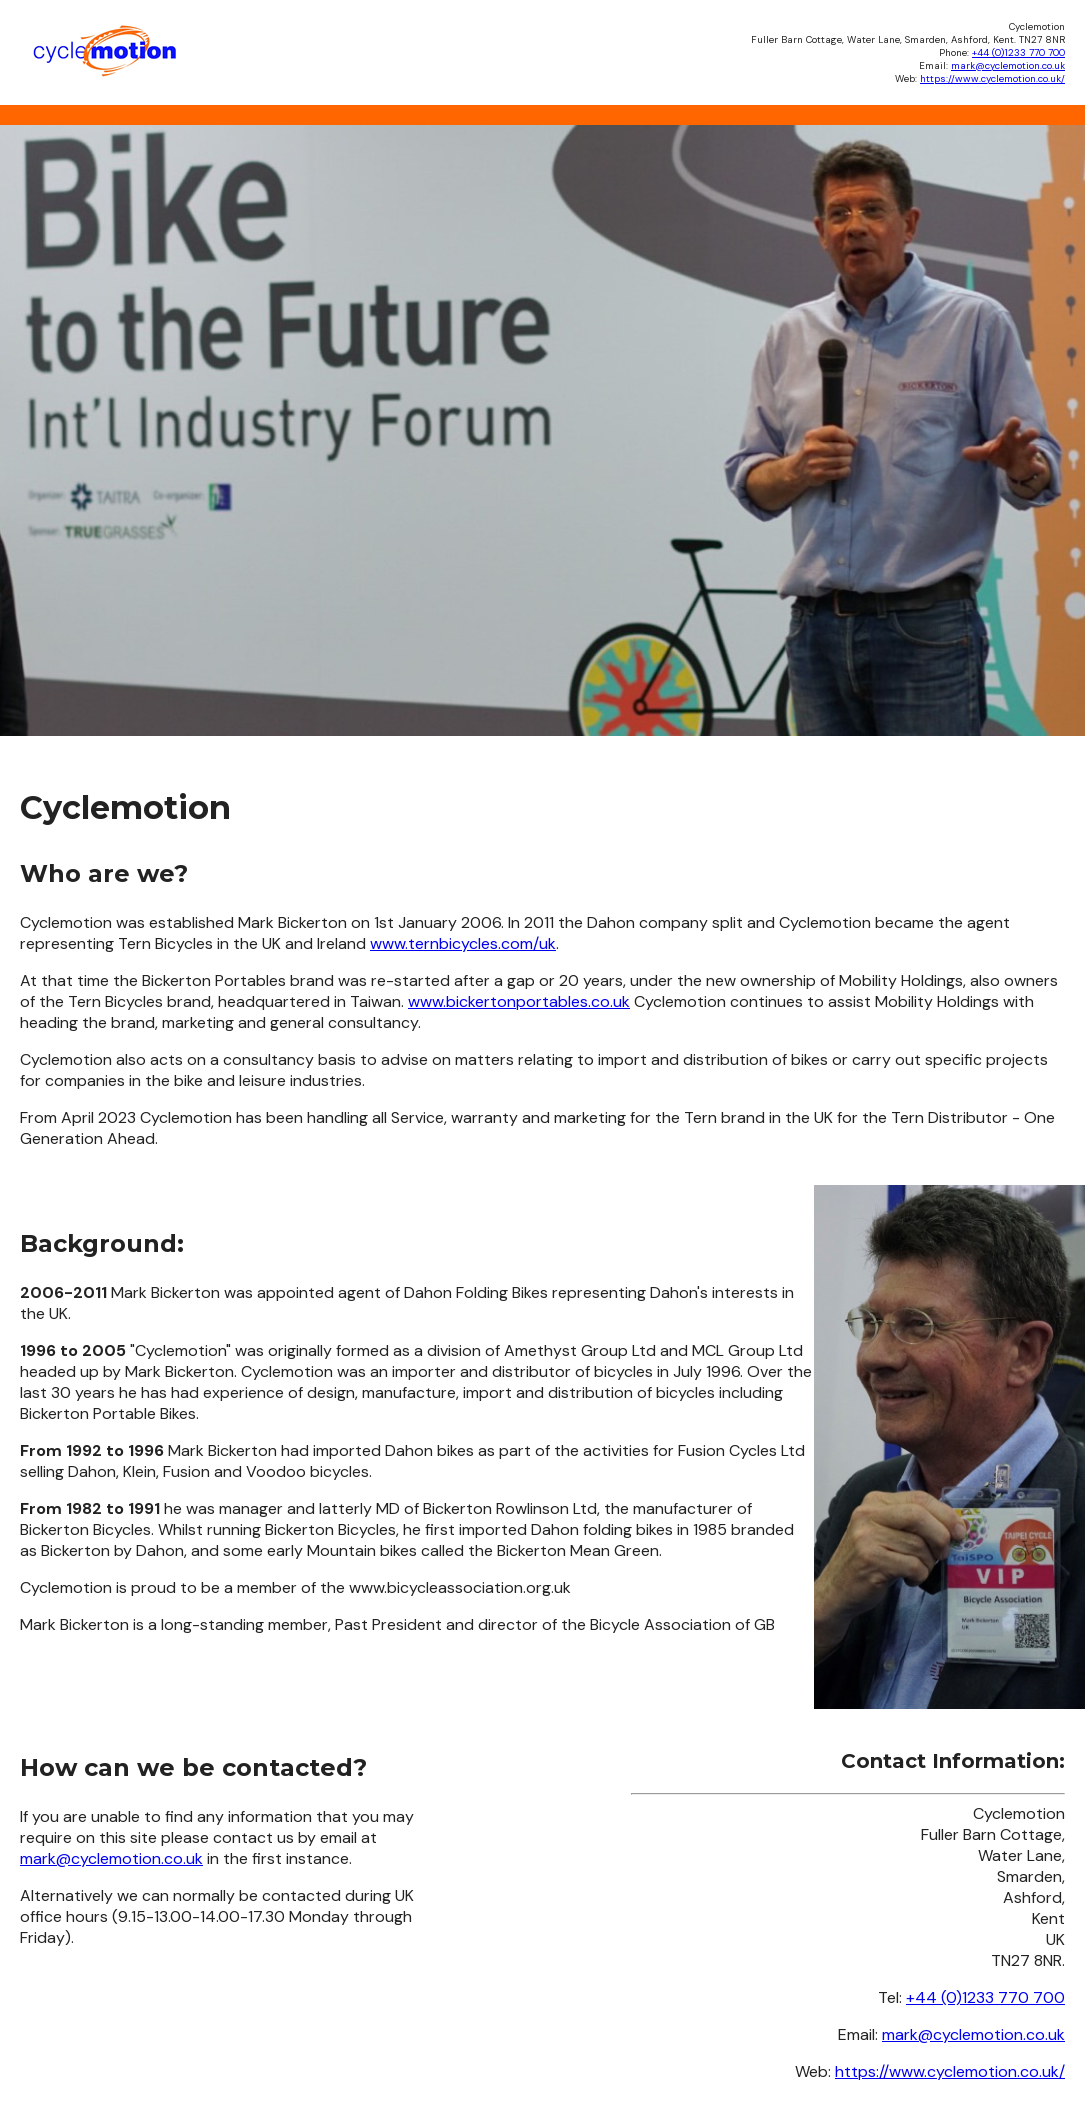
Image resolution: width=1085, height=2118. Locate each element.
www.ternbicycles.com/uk (463, 943)
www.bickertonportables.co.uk (519, 1001)
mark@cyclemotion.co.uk (1008, 65)
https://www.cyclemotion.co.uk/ (992, 78)
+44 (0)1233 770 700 (1018, 52)
